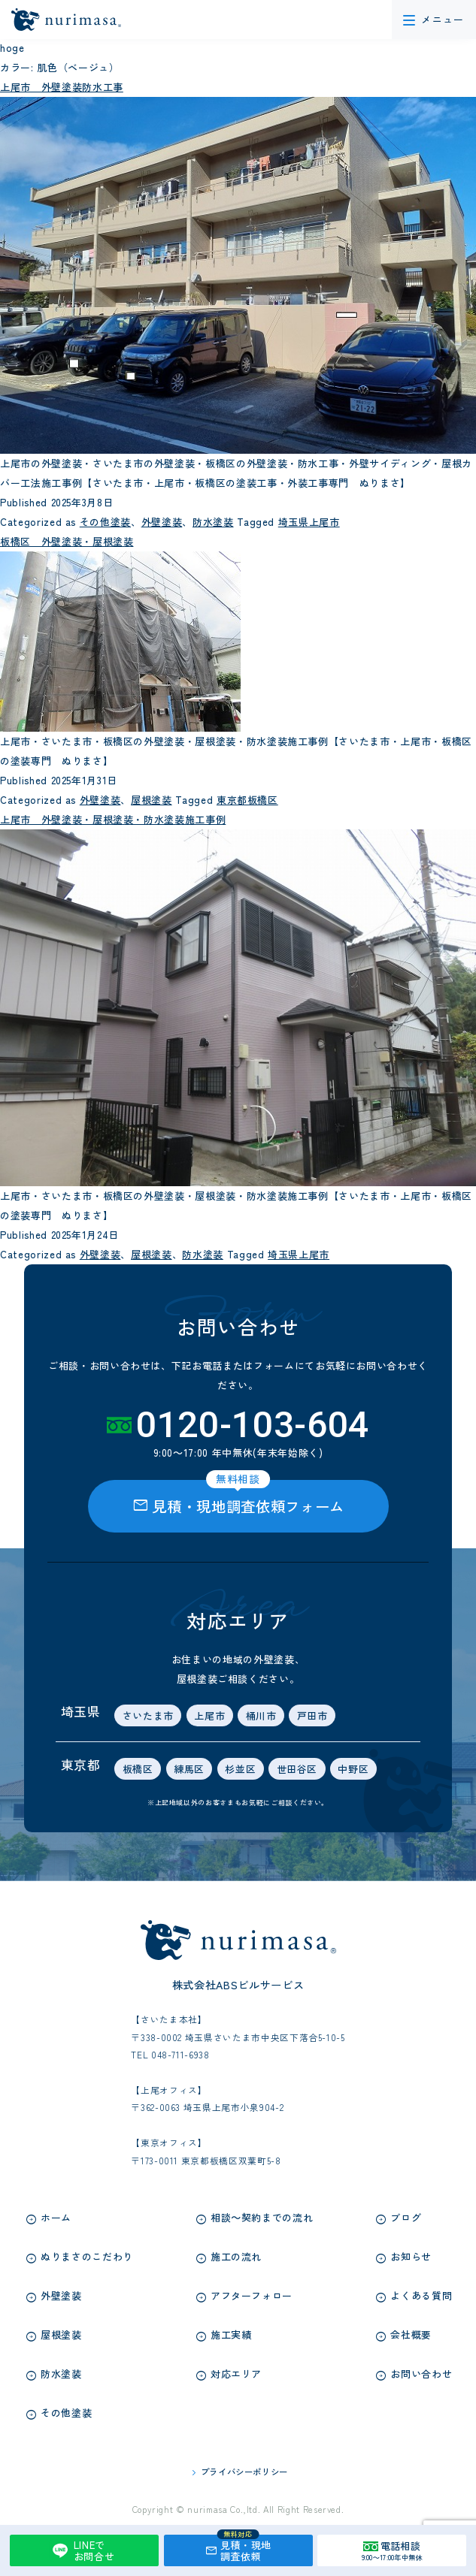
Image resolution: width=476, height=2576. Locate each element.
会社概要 (411, 2334)
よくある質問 (421, 2295)
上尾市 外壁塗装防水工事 (61, 87)
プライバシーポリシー (244, 2472)
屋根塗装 (146, 800)
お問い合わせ (421, 2373)
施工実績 (231, 2334)
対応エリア (236, 2373)
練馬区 (189, 1769)
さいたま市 (148, 1715)
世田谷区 (297, 1769)
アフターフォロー (252, 2295)
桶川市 (261, 1715)
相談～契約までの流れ (262, 2217)
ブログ (405, 2217)
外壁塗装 (156, 522)
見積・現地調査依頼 (238, 2549)
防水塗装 (208, 522)
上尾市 (209, 1715)
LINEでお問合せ (81, 2551)
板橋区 (138, 1769)
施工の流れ (236, 2256)
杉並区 (240, 1769)
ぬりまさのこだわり (87, 2256)
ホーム (56, 2217)
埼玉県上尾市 (301, 522)
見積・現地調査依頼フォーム (238, 1499)
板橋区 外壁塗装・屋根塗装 (66, 541)
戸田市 (312, 1715)
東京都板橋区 (239, 800)
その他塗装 (100, 522)
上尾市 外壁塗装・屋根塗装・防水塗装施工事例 (113, 819)
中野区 (353, 1769)
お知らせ (411, 2256)
